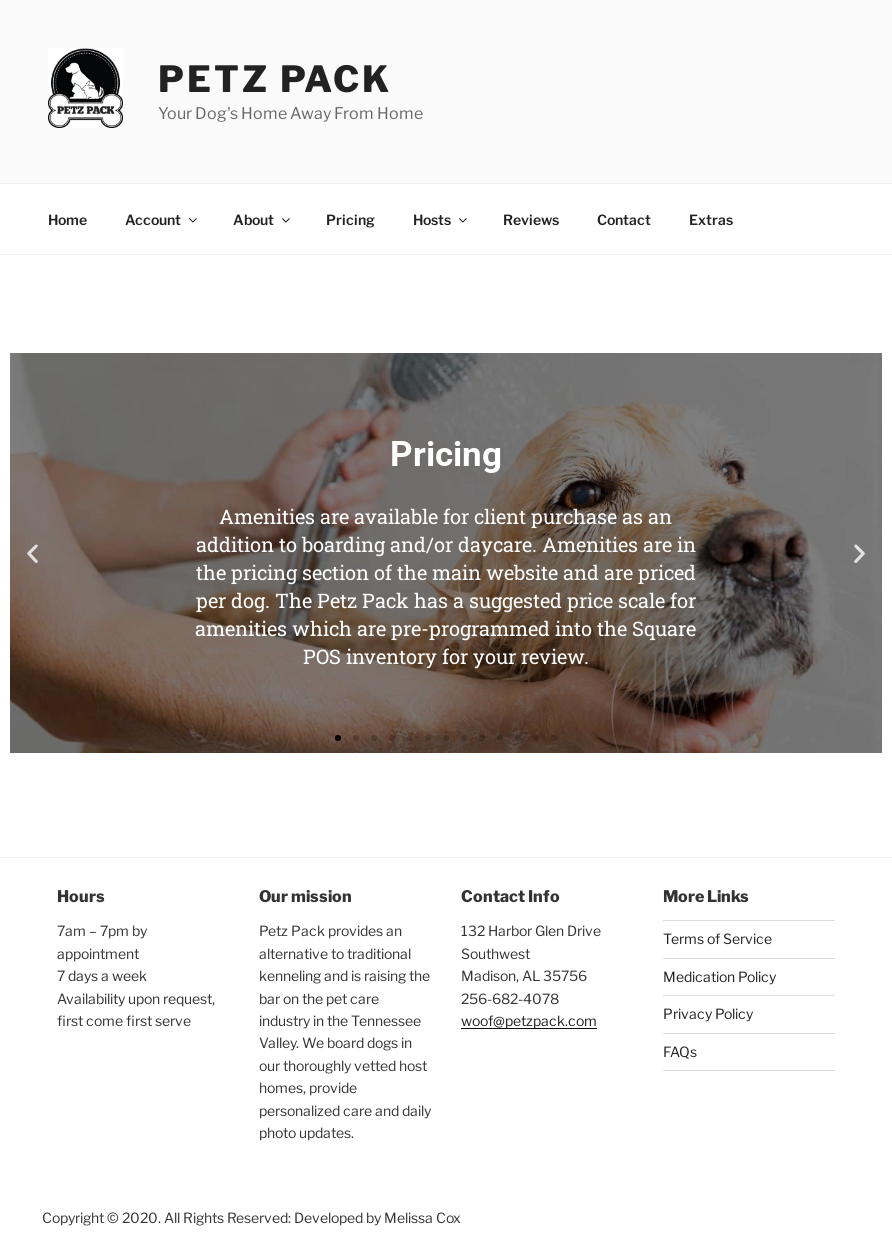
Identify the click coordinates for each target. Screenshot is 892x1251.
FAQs (680, 1051)
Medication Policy (719, 976)
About (263, 219)
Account (162, 219)
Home (67, 219)
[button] (32, 553)
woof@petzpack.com (529, 1020)
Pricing (350, 219)
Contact (624, 219)
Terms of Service (717, 938)
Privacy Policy (708, 1013)
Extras (711, 219)
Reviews (531, 219)
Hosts (441, 219)
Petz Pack (275, 79)
